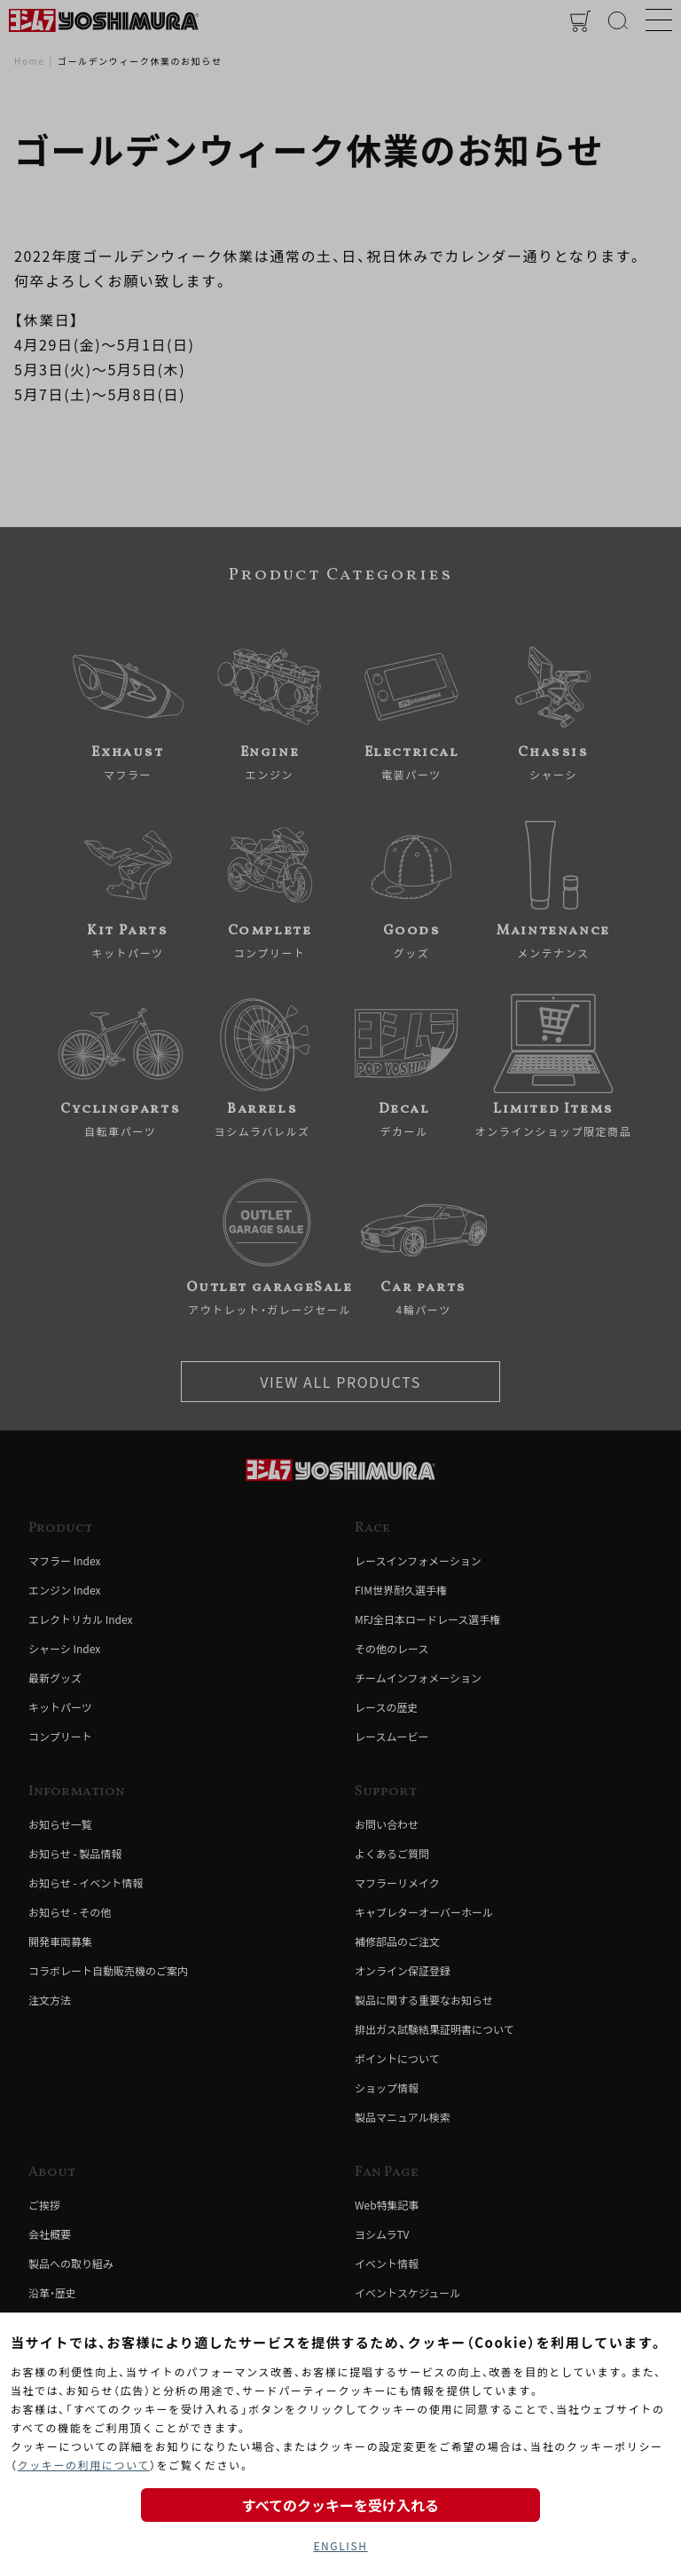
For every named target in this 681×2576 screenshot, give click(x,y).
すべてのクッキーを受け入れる (340, 2505)
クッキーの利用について (84, 2464)
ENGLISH (340, 2545)
